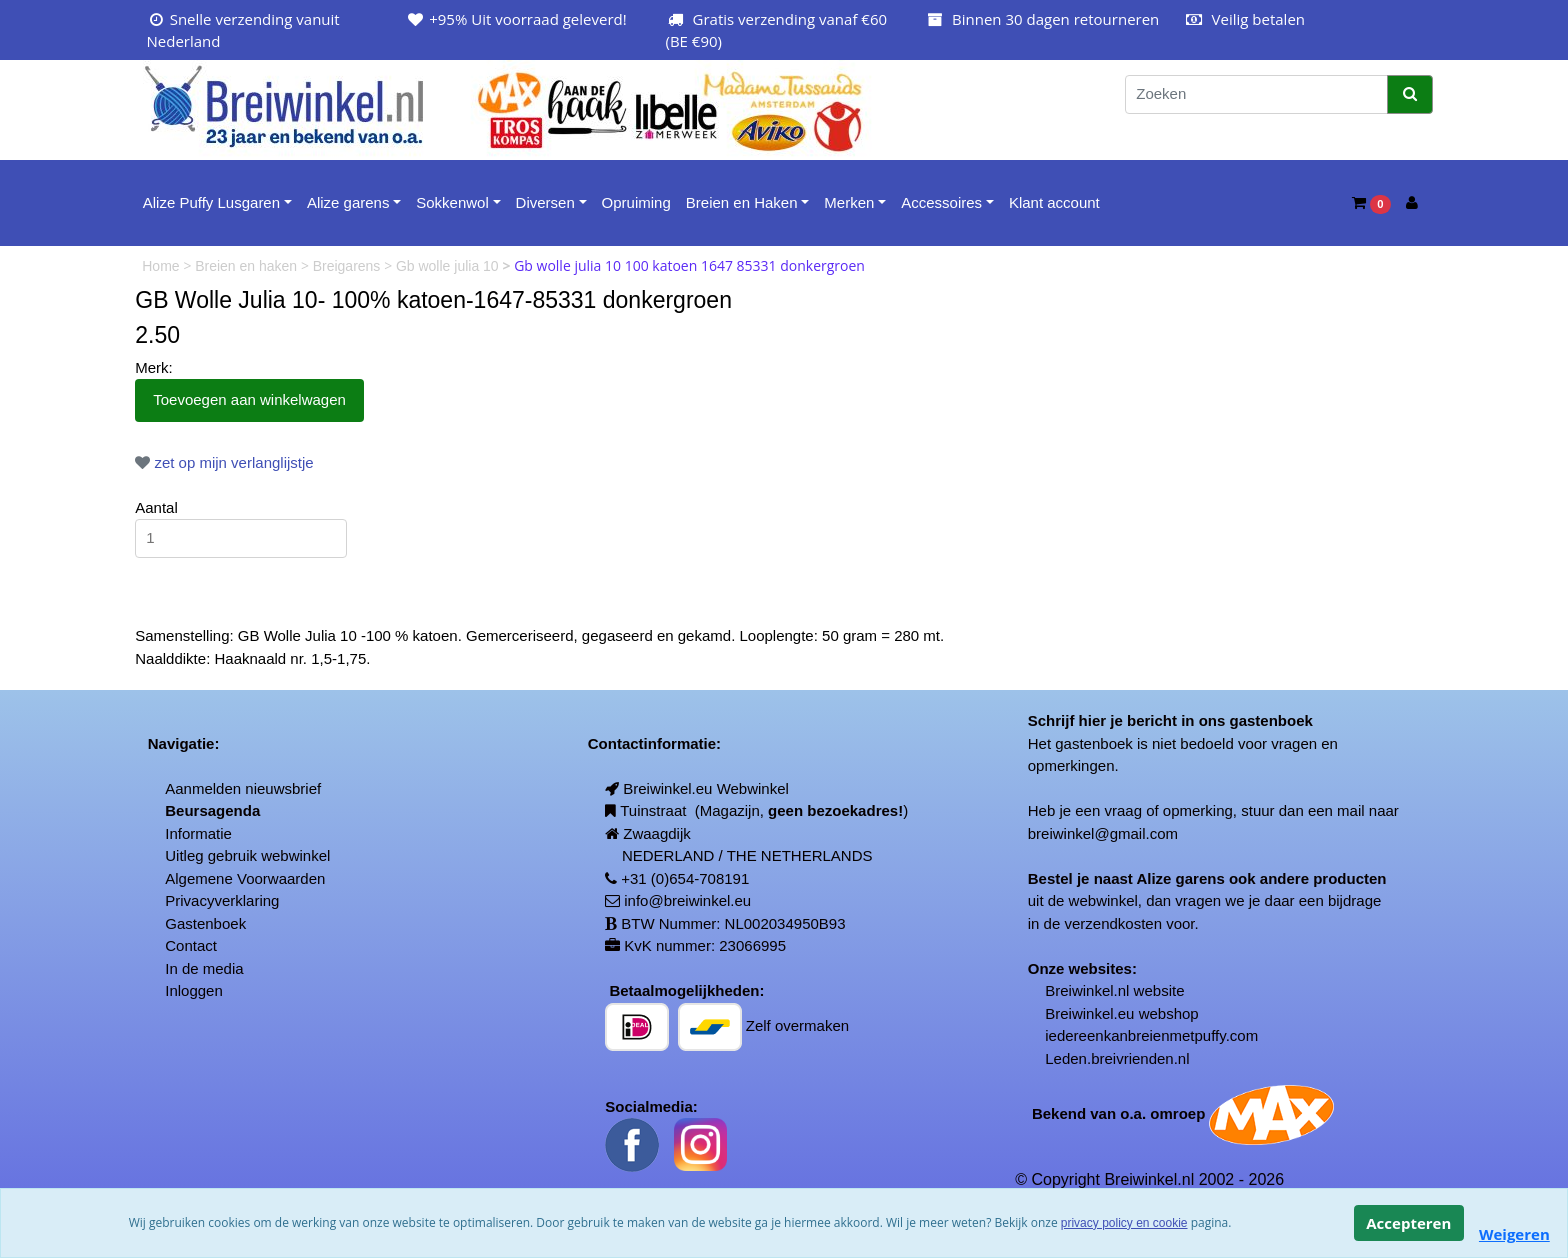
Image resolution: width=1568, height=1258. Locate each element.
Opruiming (636, 202)
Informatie (198, 833)
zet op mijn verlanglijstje (224, 462)
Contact (191, 945)
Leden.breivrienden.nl (1117, 1058)
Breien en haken (248, 266)
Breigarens (349, 266)
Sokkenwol (452, 202)
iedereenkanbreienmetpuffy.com (1151, 1035)
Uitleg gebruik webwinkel (247, 855)
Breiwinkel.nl (1087, 990)
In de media (204, 968)
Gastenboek (205, 923)
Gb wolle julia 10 (449, 266)
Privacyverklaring (222, 900)
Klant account (1054, 202)
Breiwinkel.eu (1089, 1013)
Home (162, 266)
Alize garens (348, 202)
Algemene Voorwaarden (245, 878)
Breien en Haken (742, 202)
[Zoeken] (1256, 94)
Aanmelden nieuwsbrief (243, 788)
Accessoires (941, 202)
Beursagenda (212, 810)
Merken (849, 202)
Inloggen (194, 990)
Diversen (545, 202)
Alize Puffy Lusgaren (211, 202)
